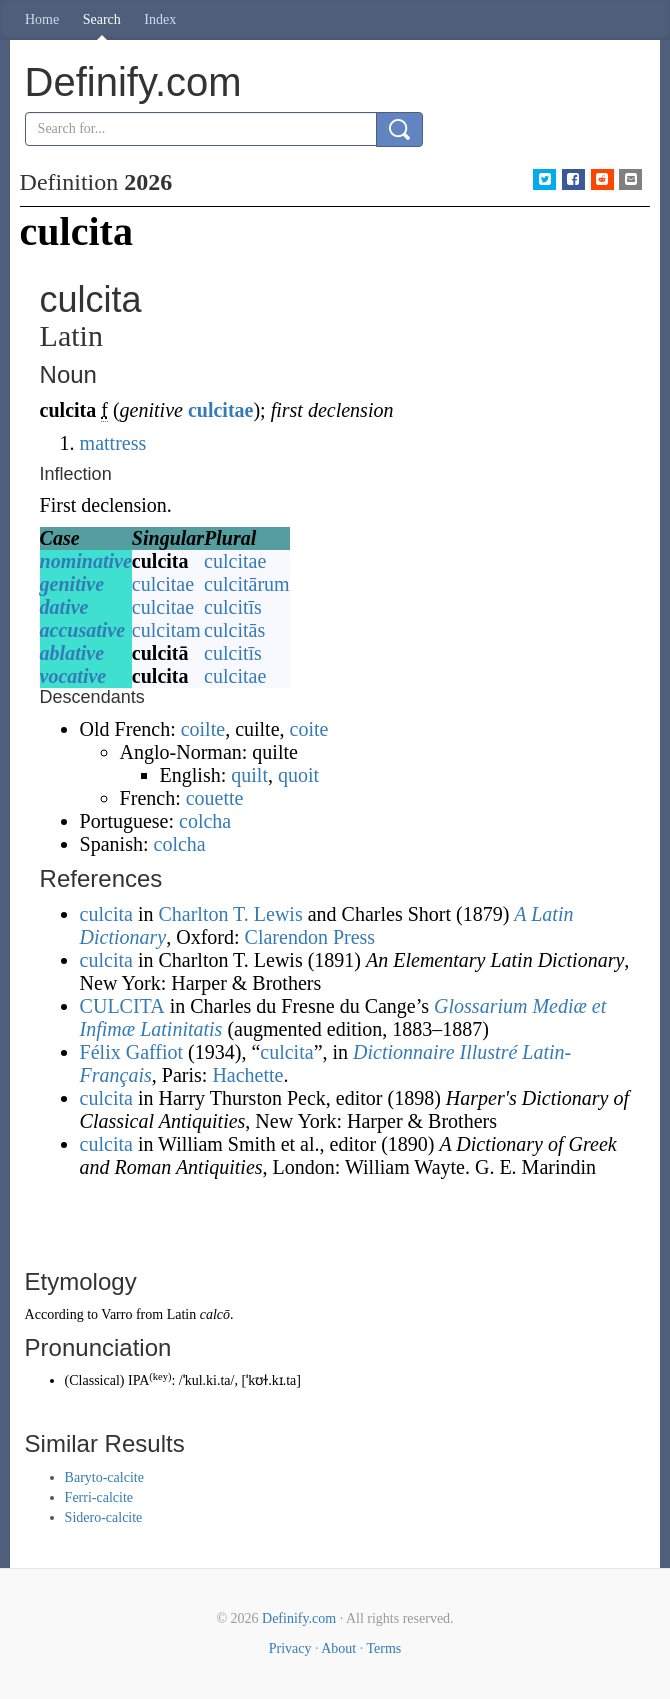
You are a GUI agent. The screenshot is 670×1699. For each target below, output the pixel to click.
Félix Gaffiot (132, 1052)
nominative (86, 561)
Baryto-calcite (104, 1477)
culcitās (234, 630)
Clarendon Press (310, 937)
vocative (73, 676)
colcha (205, 821)
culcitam (166, 630)
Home (42, 19)
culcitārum (247, 584)
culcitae (221, 410)
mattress (113, 443)
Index (160, 19)
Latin (182, 1314)
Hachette (247, 1075)
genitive (72, 584)
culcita (106, 914)
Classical (94, 1380)
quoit (298, 775)
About (338, 1648)
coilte (203, 729)
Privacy (290, 1648)
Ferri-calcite (99, 1497)
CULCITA (122, 1006)
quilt (249, 775)
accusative (83, 630)
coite (309, 729)
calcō (215, 1314)
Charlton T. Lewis (230, 914)
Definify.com (299, 1618)
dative (64, 607)
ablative (72, 653)
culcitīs (233, 607)
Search (102, 19)
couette (215, 798)
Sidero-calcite (104, 1517)
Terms (383, 1648)
